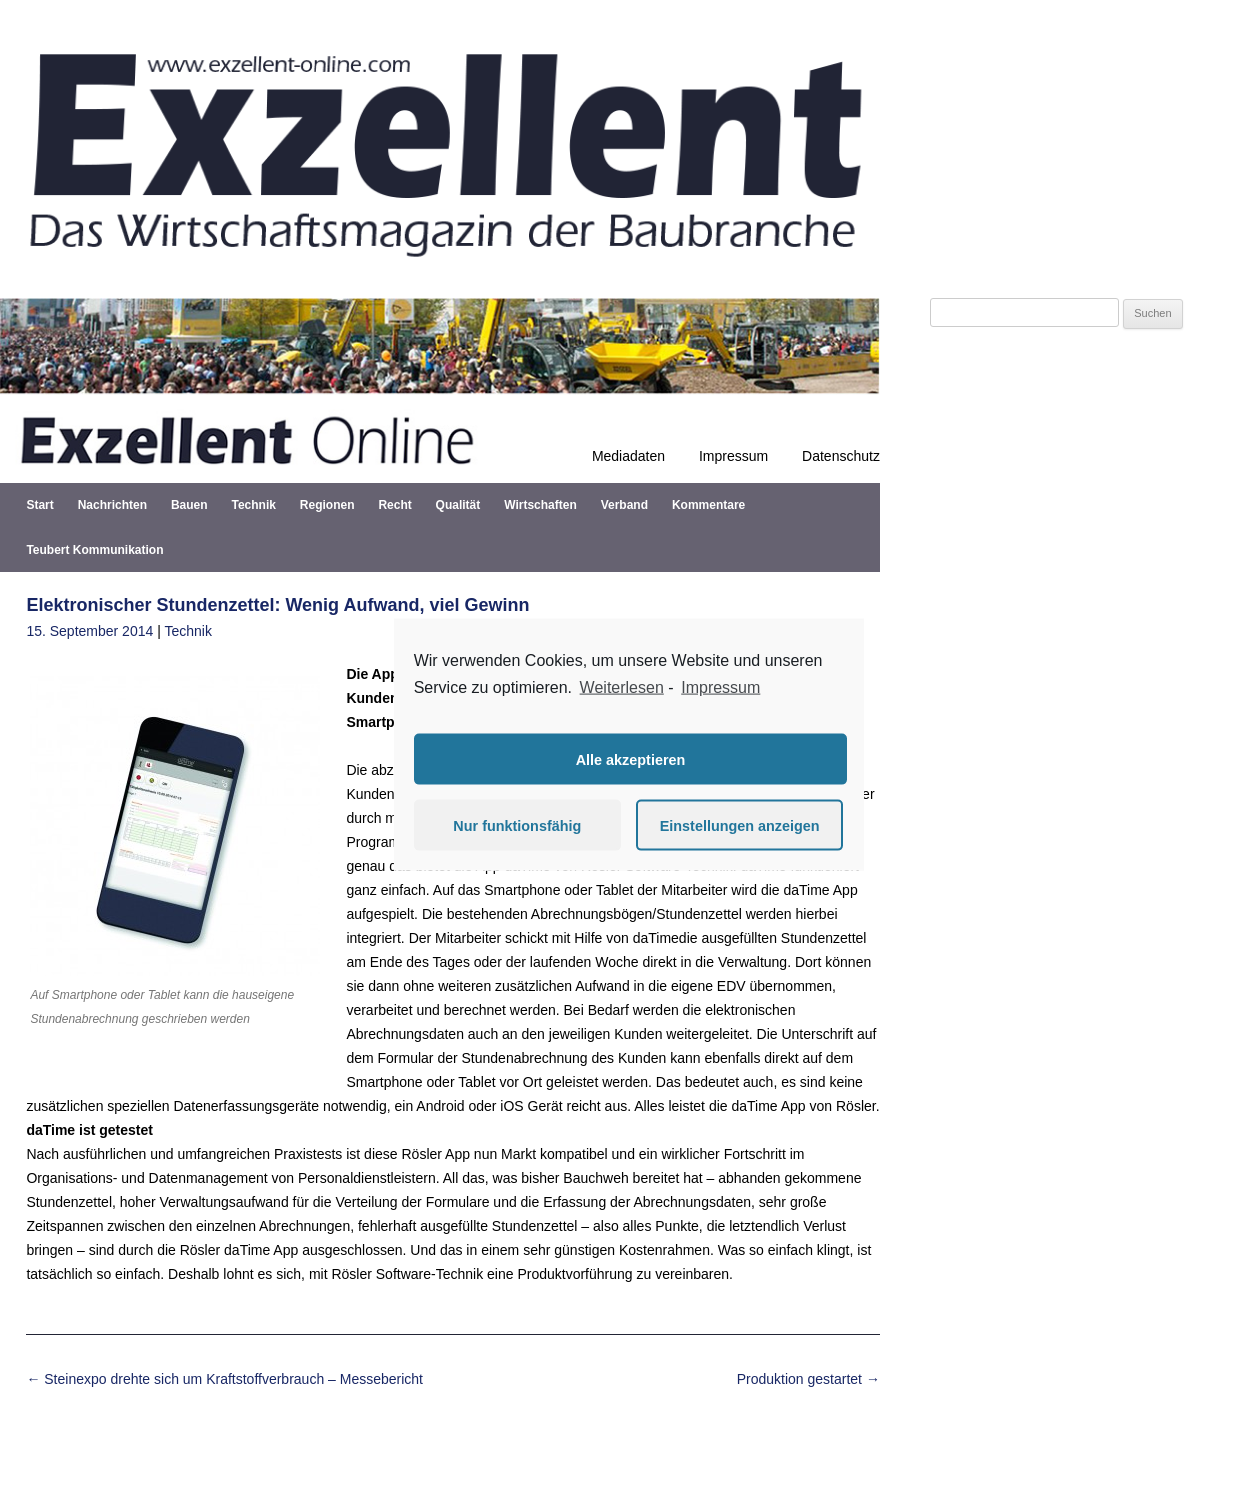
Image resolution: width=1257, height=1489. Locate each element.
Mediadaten (628, 456)
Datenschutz (841, 456)
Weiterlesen (622, 686)
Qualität (458, 505)
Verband (624, 505)
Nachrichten (112, 505)
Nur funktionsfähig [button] (517, 825)
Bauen (189, 505)
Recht (394, 505)
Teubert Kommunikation (94, 550)
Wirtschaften (540, 505)
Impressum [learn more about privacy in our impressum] (720, 686)
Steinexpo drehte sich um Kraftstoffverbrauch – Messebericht (224, 1379)
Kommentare (708, 505)
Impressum (733, 456)
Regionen (327, 505)
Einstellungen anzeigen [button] (740, 825)
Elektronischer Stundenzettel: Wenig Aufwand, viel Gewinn (277, 605)
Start (39, 505)
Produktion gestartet (808, 1379)
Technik (253, 505)
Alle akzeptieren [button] (631, 759)
